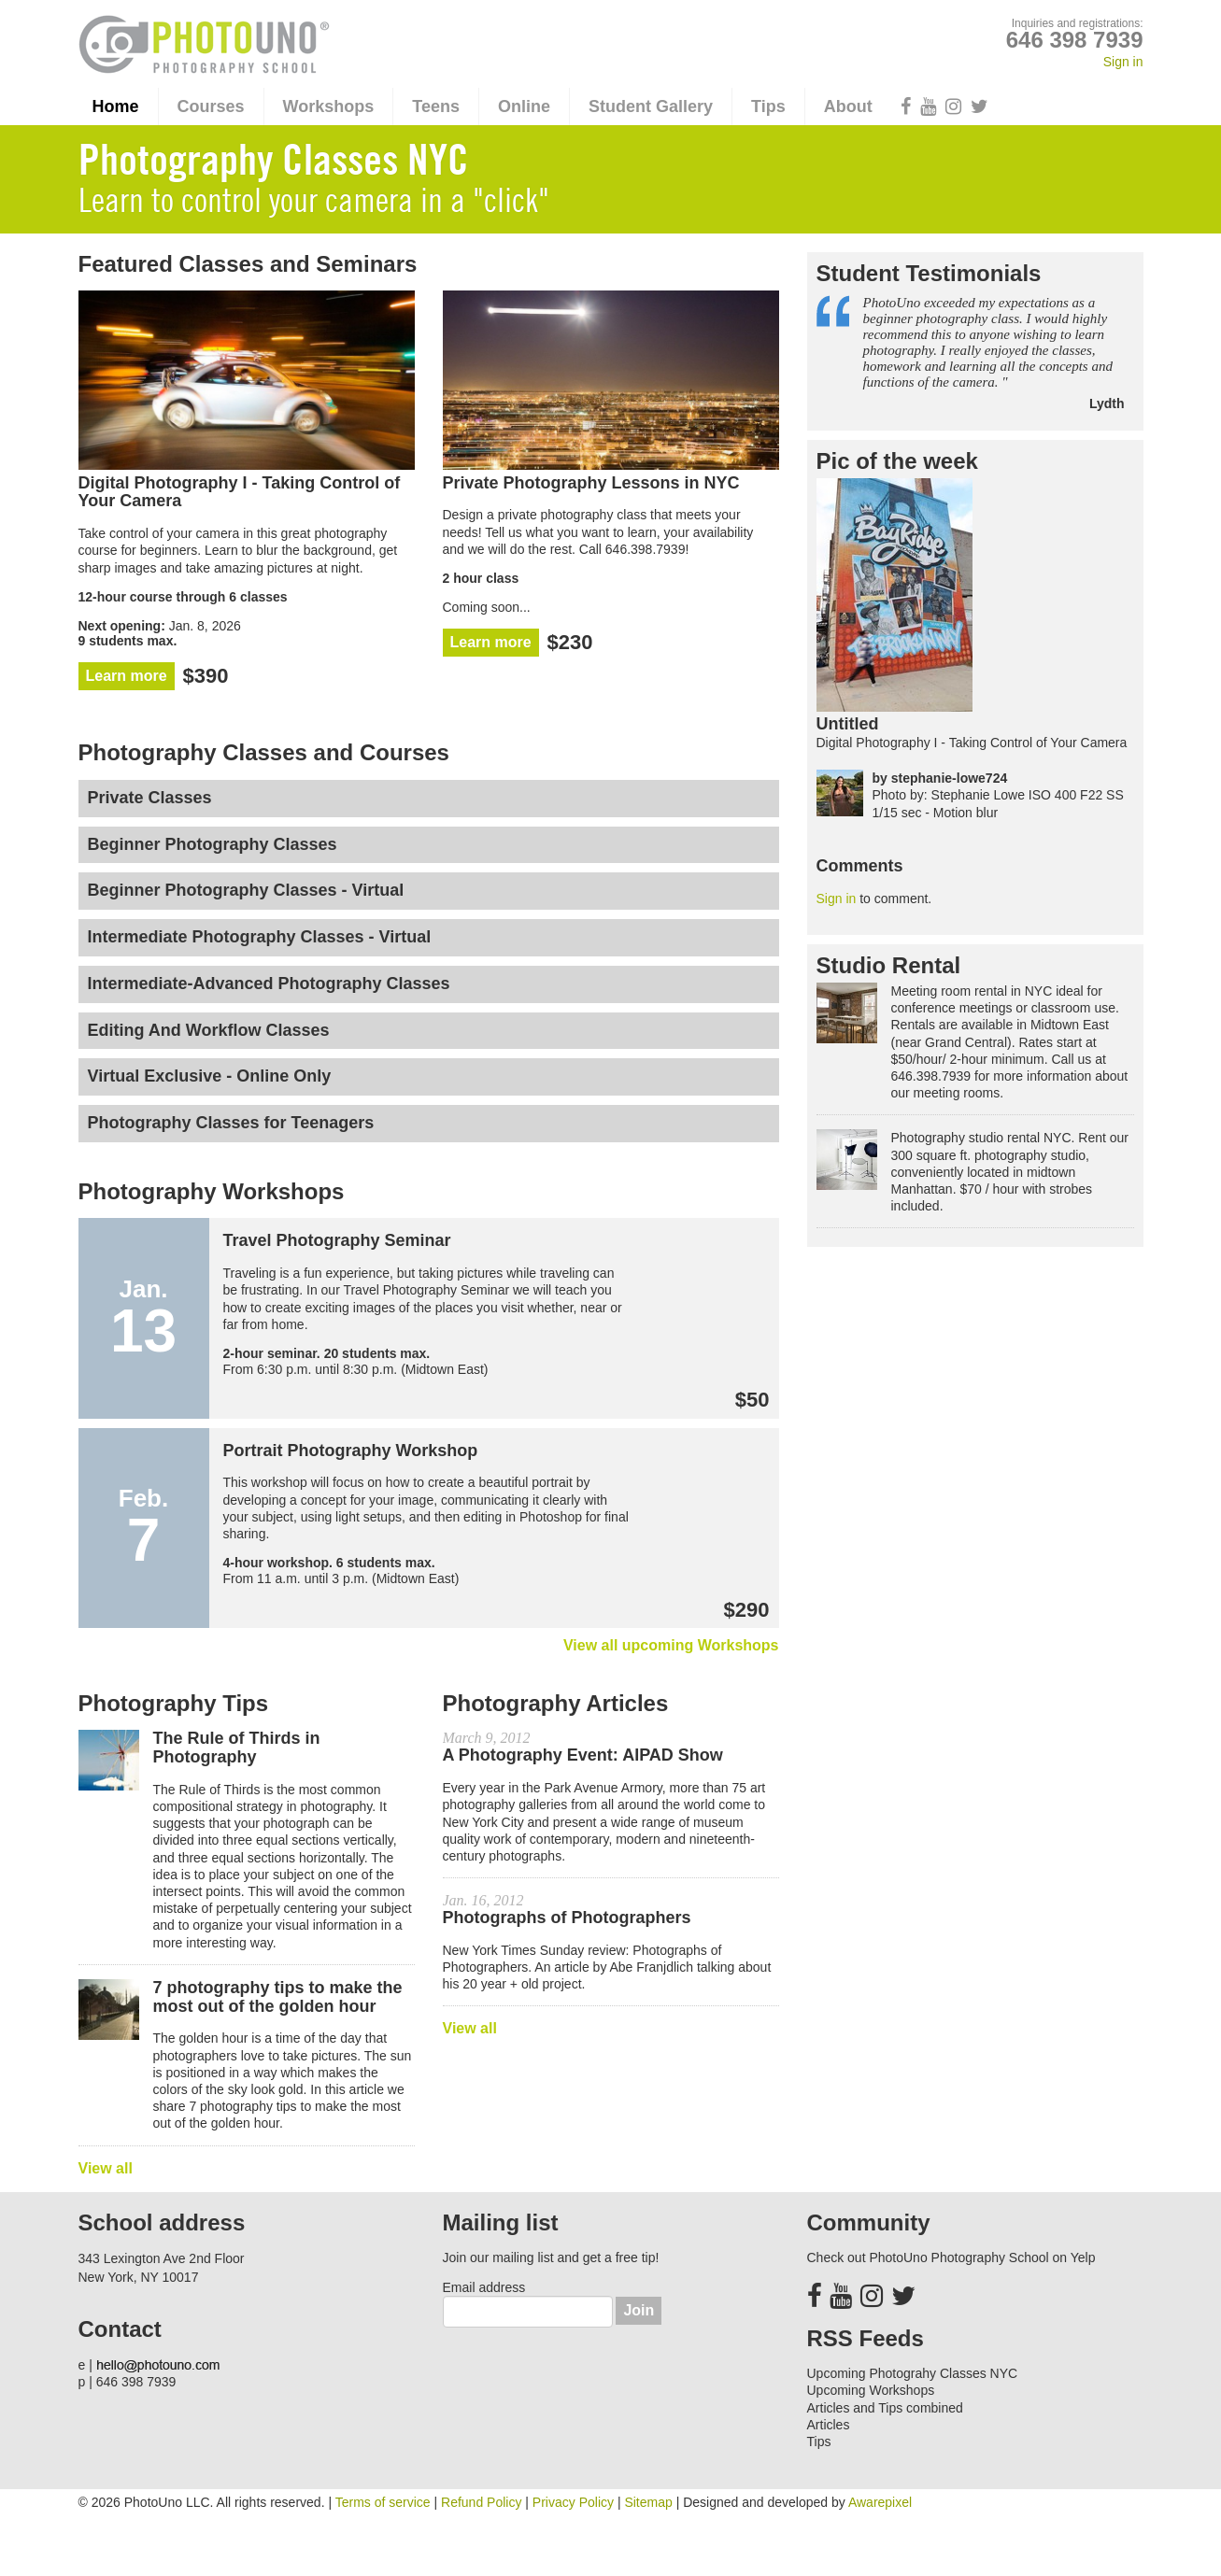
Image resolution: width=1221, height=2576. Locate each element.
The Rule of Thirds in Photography (236, 1748)
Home (115, 106)
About (848, 106)
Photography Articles (556, 1703)
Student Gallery (651, 106)
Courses (211, 106)
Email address (484, 2287)
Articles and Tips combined (885, 2407)
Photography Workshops (211, 1192)
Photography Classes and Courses (263, 753)
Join (638, 2310)
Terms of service (383, 2502)
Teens (436, 106)
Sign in (1123, 61)
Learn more (126, 676)
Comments (859, 866)
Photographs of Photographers (567, 1918)
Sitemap (648, 2502)
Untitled (847, 724)
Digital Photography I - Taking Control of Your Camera (972, 742)
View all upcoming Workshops (671, 1645)
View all (105, 2168)
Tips (768, 106)
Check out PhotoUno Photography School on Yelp (951, 2257)
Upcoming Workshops (871, 2390)
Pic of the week (897, 461)
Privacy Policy (573, 2502)
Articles (828, 2424)
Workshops (329, 106)
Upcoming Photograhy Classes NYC (912, 2373)
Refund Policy (481, 2502)
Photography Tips (173, 1703)
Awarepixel (880, 2502)
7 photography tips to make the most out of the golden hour (278, 1997)
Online (524, 106)
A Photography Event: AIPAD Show (583, 1755)
